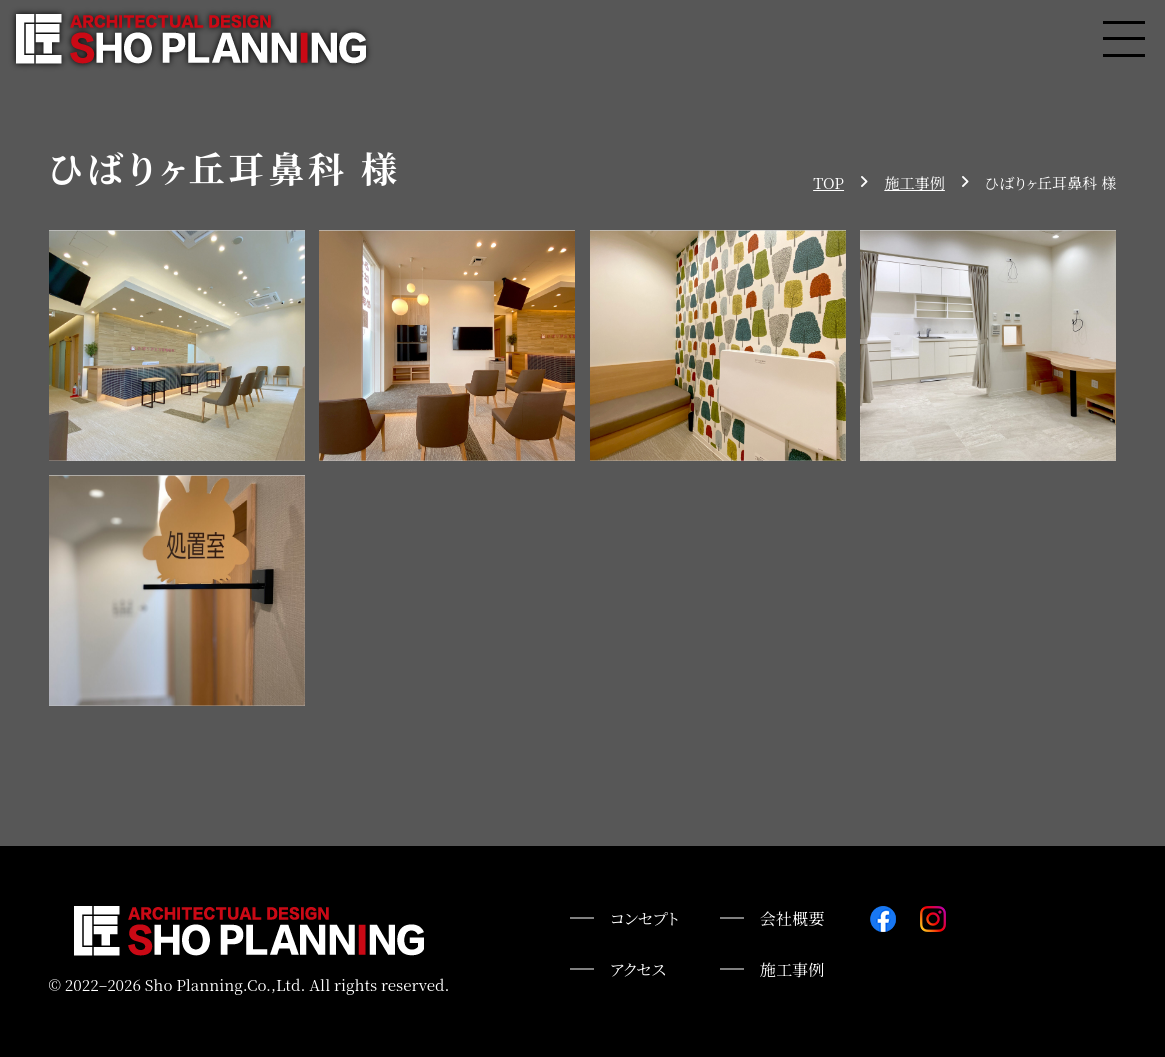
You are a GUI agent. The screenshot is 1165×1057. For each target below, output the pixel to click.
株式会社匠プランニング (191, 39)
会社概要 (792, 918)
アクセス (638, 969)
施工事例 (792, 969)
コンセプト (644, 918)
